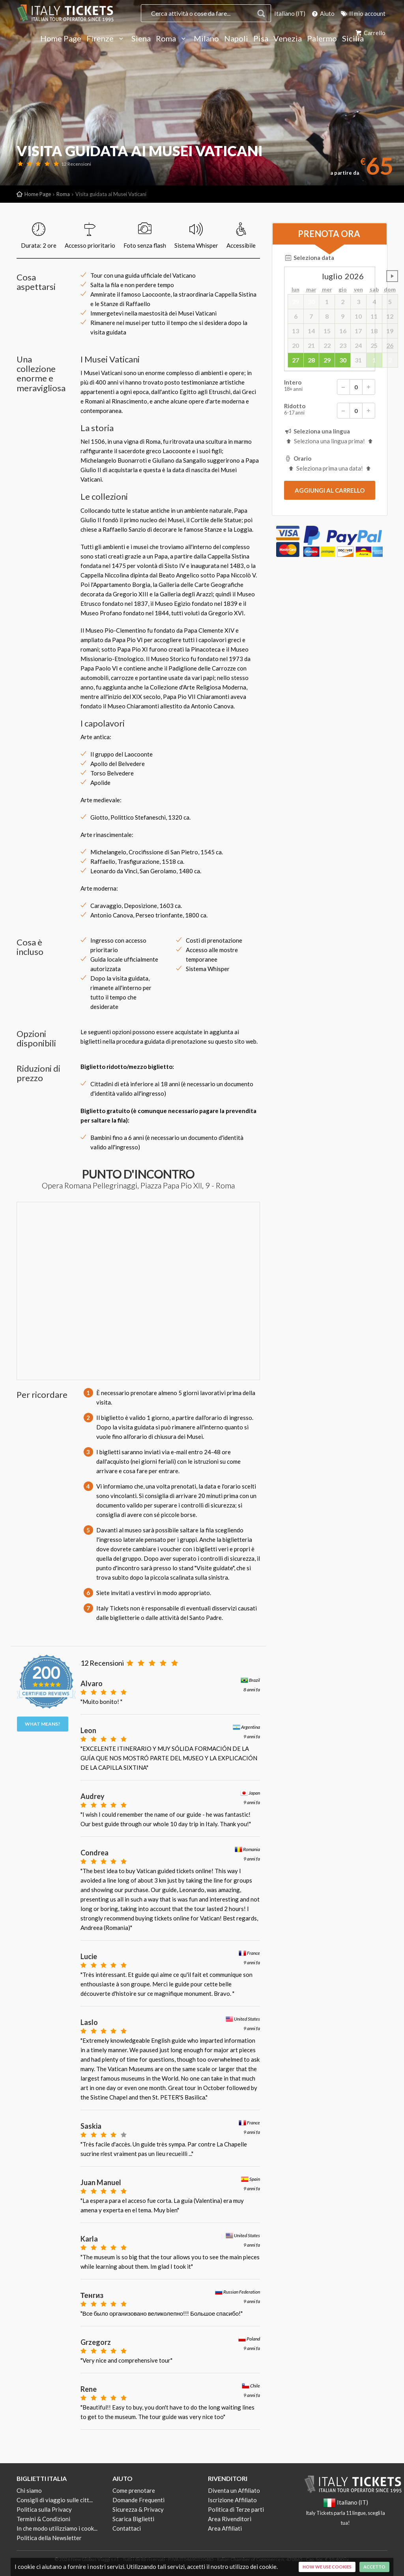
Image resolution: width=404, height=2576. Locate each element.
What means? (42, 1724)
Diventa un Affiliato (234, 2490)
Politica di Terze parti (236, 2509)
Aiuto (322, 13)
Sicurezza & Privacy (138, 2509)
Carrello (369, 32)
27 (295, 360)
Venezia (287, 38)
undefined (392, 276)
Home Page (60, 38)
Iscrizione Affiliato (232, 2499)
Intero (329, 387)
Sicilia (353, 38)
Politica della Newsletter (49, 2537)
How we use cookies (327, 2566)
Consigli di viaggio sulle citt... (55, 2499)
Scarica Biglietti (133, 2518)
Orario (297, 458)
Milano (206, 38)
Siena (141, 38)
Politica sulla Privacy (44, 2509)
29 (327, 360)
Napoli (236, 38)
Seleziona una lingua (317, 431)
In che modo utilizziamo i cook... (57, 2528)
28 (311, 360)
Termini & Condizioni (43, 2518)
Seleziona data (309, 257)
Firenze (106, 38)
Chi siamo (29, 2490)
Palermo (322, 38)
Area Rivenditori (229, 2518)
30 (342, 360)
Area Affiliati (225, 2528)
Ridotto (329, 410)
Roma (172, 38)
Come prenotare (133, 2490)
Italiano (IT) (289, 13)
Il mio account (362, 13)
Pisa (260, 38)
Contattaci (126, 2528)
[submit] (329, 490)
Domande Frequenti (138, 2499)
